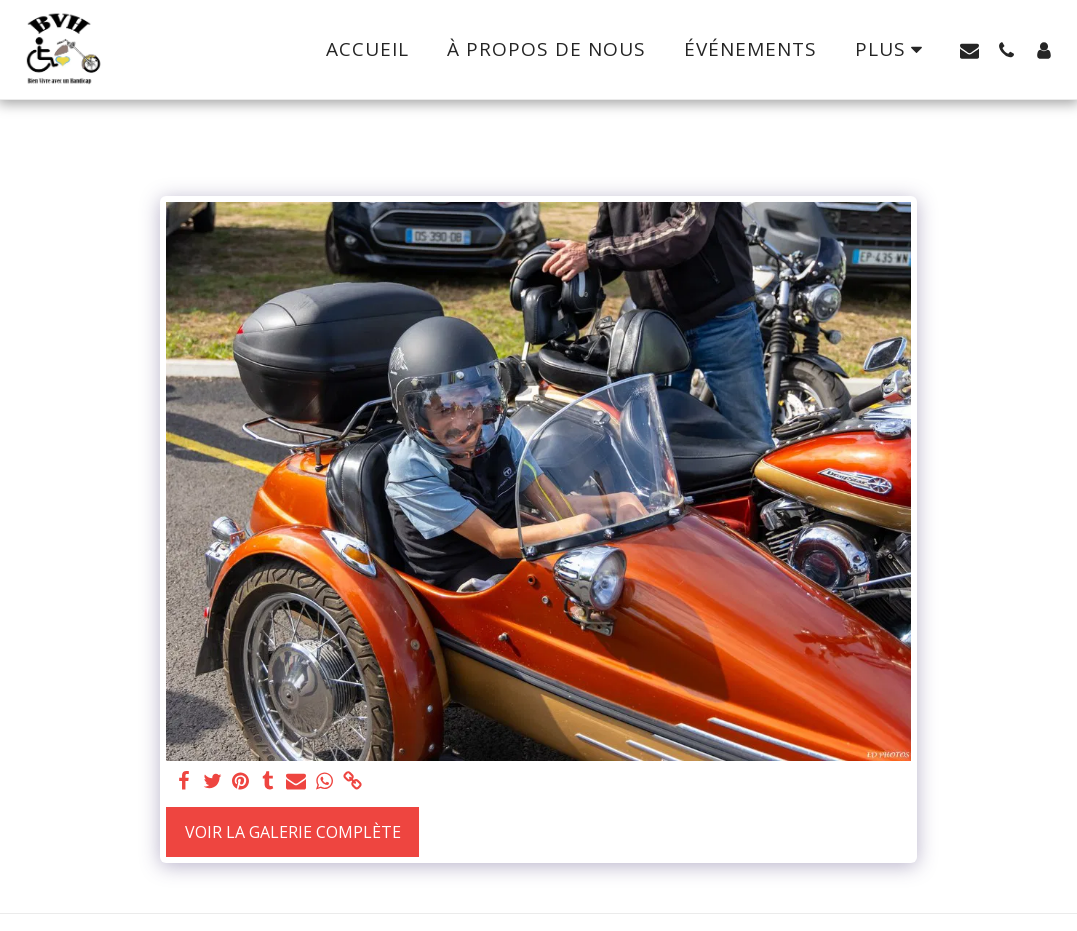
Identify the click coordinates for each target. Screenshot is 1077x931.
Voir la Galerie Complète (293, 832)
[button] (969, 50)
